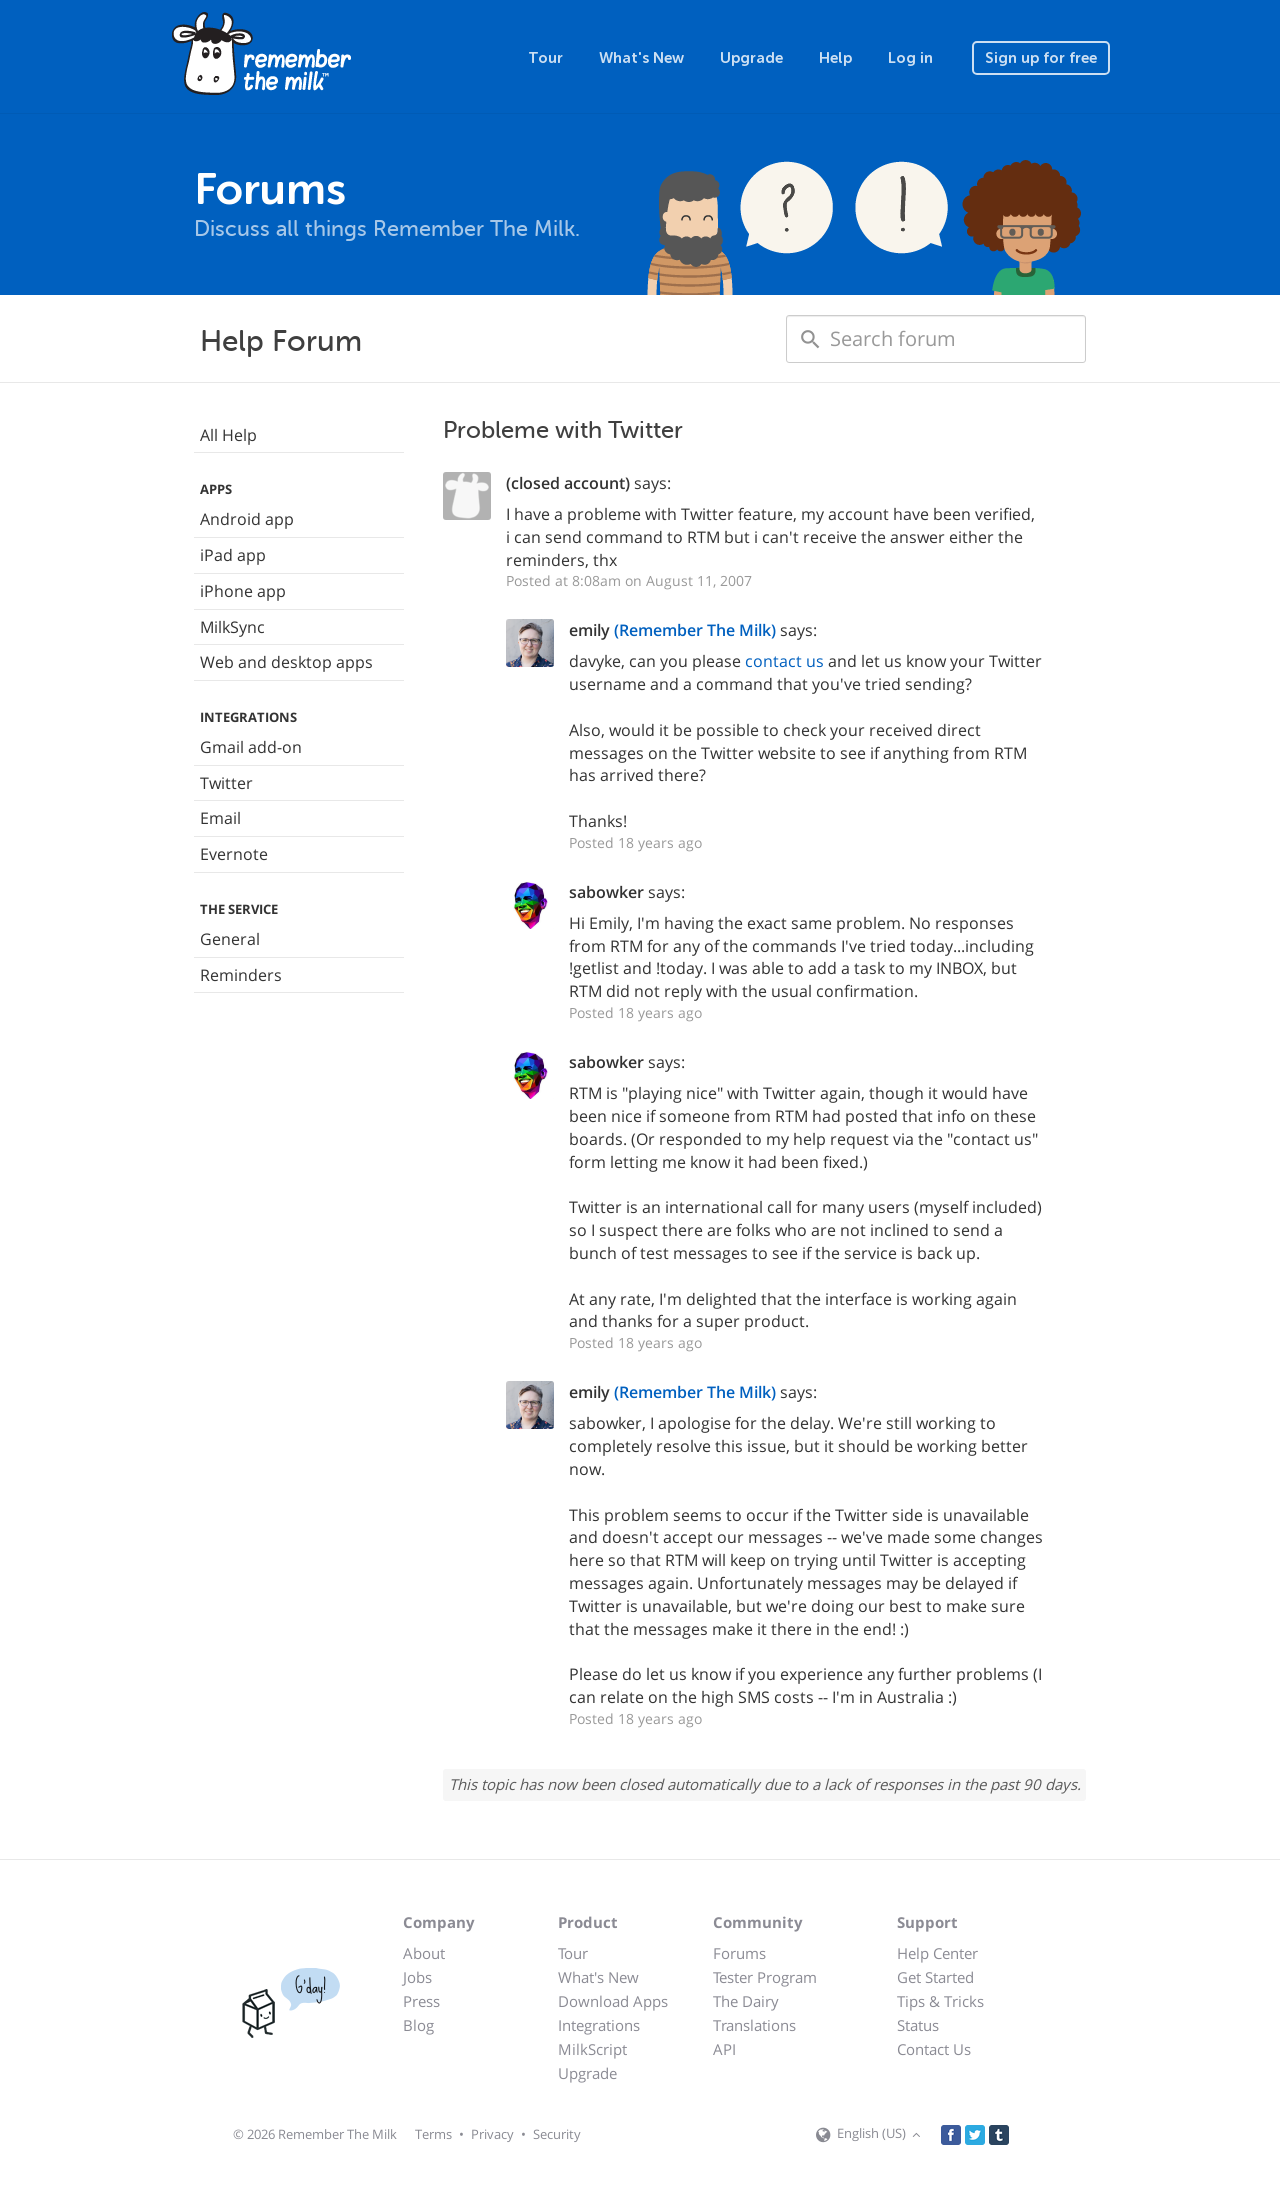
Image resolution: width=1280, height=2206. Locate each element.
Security (557, 2134)
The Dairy (746, 2001)
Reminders (241, 975)
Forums (739, 1953)
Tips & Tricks (940, 2001)
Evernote (234, 854)
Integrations (599, 2025)
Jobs (417, 1977)
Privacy (492, 2134)
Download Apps (613, 2001)
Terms (433, 2134)
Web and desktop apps (286, 662)
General (230, 939)
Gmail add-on (251, 747)
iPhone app (243, 591)
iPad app (233, 555)
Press (421, 2001)
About (424, 1953)
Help (835, 58)
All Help (228, 435)
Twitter (226, 783)
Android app (247, 519)
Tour (545, 58)
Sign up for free (1041, 58)
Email (220, 818)
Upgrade (751, 58)
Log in (910, 58)
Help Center (937, 1953)
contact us (784, 661)
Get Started (935, 1977)
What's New (641, 58)
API (724, 2049)
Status (918, 2025)
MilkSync (232, 627)
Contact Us (934, 2049)
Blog (418, 2025)
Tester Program (765, 1977)
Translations (754, 2025)
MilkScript (592, 2049)
